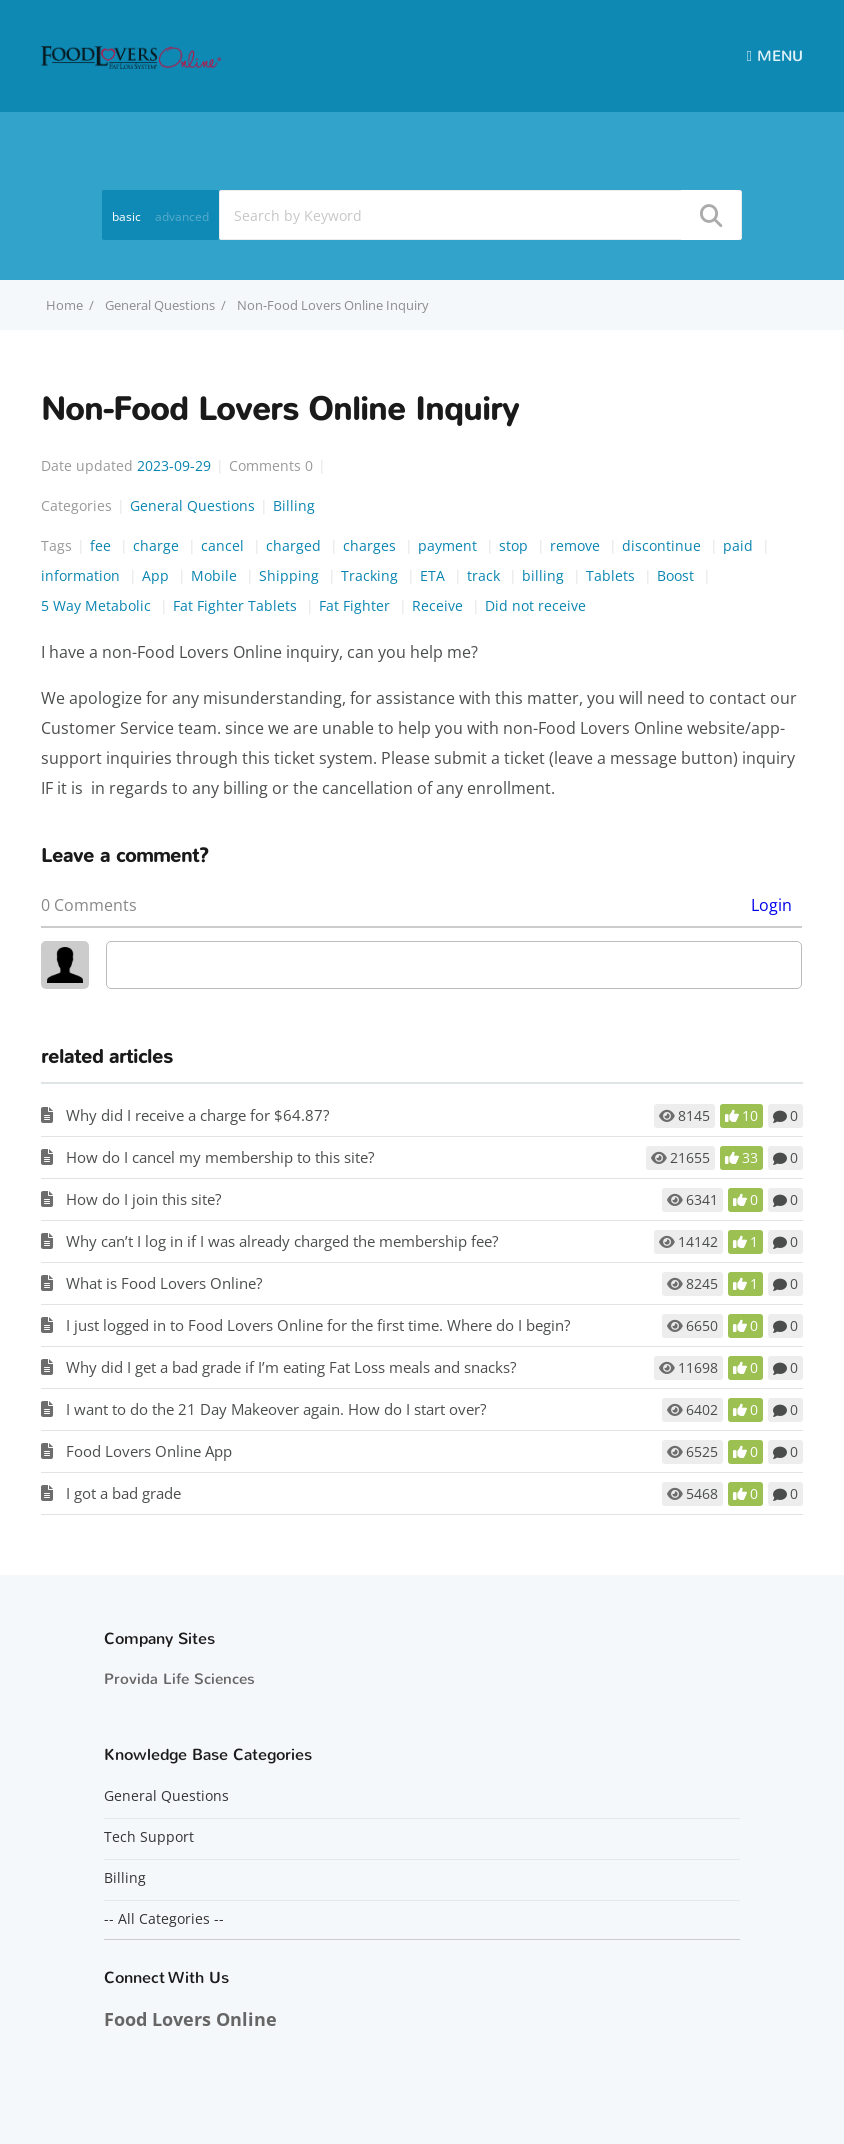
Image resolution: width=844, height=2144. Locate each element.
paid (740, 545)
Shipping (291, 575)
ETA (434, 575)
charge (158, 545)
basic (126, 216)
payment (449, 545)
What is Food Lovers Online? (164, 1283)
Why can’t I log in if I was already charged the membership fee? (282, 1241)
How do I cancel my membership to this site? (220, 1157)
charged (295, 545)
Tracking (371, 575)
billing (545, 575)
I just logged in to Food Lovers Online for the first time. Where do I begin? (318, 1325)
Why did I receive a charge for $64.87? (197, 1115)
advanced (182, 216)
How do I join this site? (143, 1199)
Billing (294, 505)
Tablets (612, 575)
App (157, 575)
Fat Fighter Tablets (237, 605)
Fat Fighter (356, 605)
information (82, 575)
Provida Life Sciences (179, 1679)
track (485, 575)
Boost (677, 575)
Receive (439, 605)
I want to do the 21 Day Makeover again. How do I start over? (276, 1409)
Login (771, 905)
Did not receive (535, 605)
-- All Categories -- (164, 1919)
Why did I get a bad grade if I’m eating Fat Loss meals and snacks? (291, 1367)
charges (371, 545)
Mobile (216, 575)
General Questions (160, 305)
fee (102, 545)
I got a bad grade (123, 1493)
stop (515, 545)
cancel (224, 545)
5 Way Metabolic (98, 605)
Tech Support (149, 1837)
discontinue (663, 545)
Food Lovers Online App (149, 1451)
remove (577, 545)
